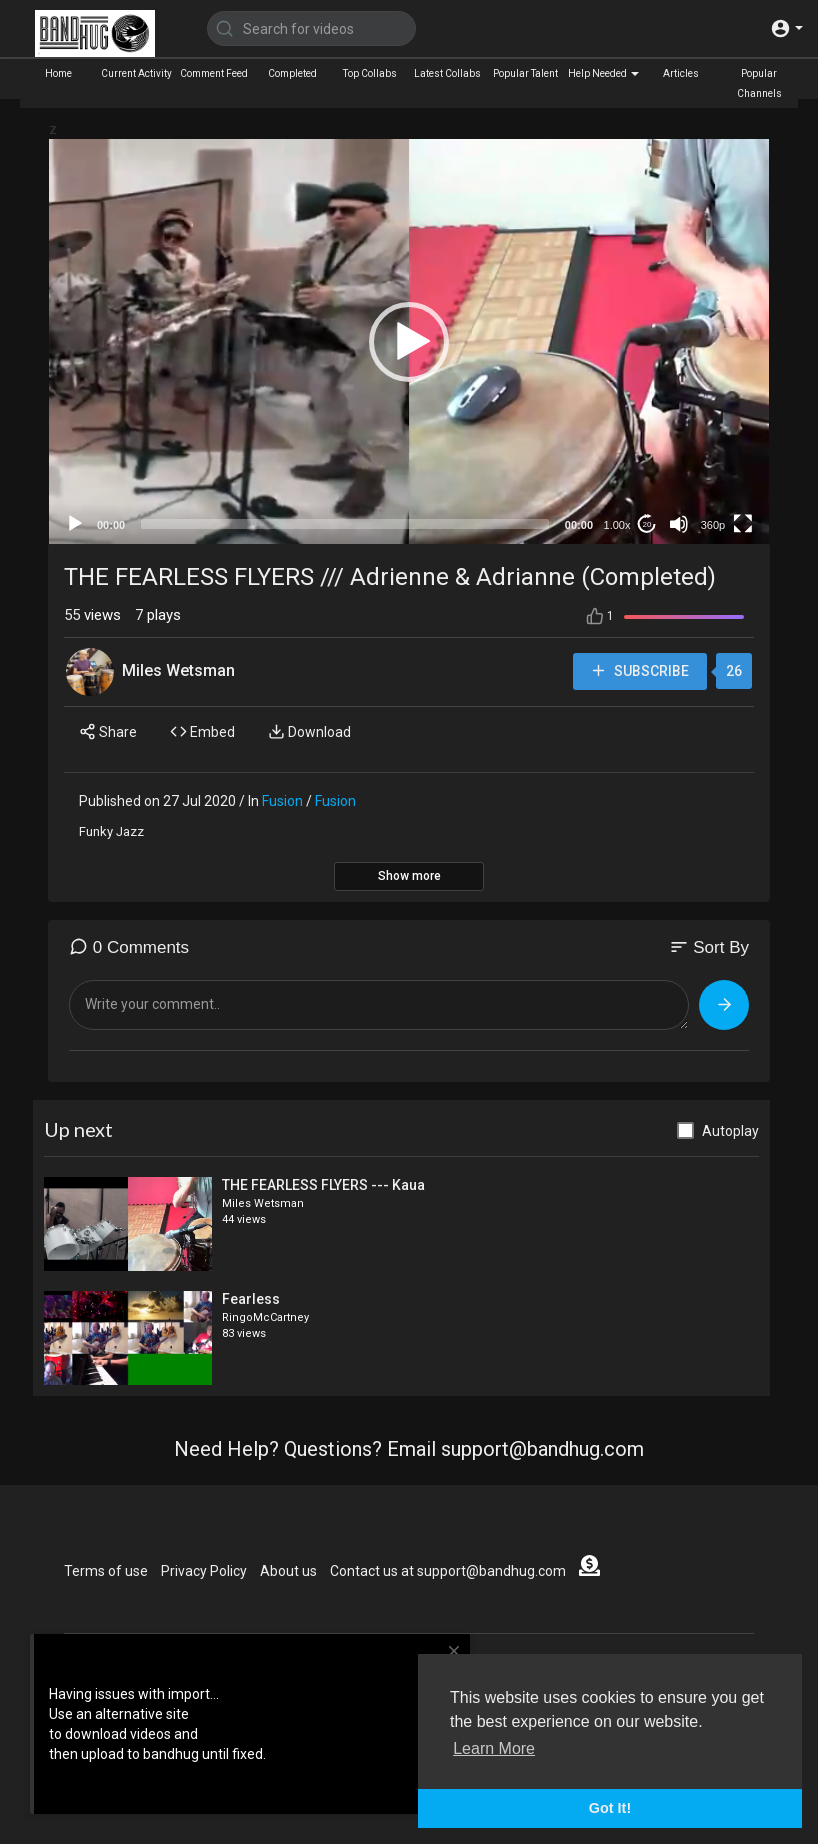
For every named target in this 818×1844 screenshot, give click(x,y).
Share (108, 731)
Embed (202, 731)
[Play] (75, 524)
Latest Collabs (447, 73)
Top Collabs (370, 73)
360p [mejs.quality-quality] (713, 525)
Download (309, 731)
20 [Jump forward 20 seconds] (647, 524)
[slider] (345, 524)
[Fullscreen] (743, 524)
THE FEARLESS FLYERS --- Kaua (323, 1185)
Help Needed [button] (603, 73)
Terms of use (106, 1571)
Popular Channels (759, 83)
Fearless (251, 1299)
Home (58, 73)
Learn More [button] (494, 1748)
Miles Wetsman (178, 670)
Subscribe (638, 671)
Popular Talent (525, 73)
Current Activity (136, 73)
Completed (292, 73)
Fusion (282, 801)
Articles (681, 73)
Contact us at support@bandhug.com (448, 1571)
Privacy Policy (204, 1571)
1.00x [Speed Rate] (617, 525)
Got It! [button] (610, 1808)
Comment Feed (214, 73)
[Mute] (679, 524)
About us (288, 1571)
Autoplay (730, 1131)
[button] (786, 28)
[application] (409, 341)
